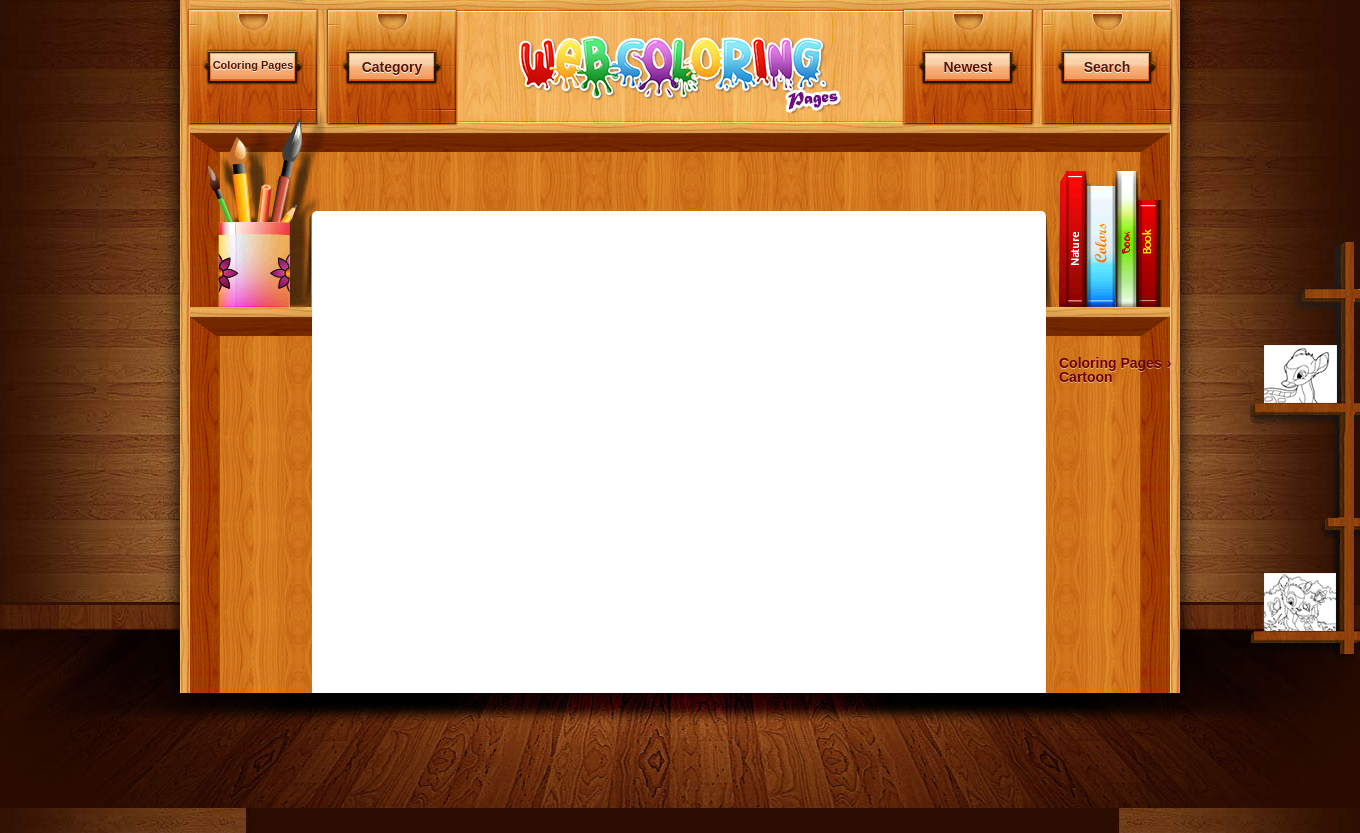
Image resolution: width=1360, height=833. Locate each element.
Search (1107, 67)
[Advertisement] (236, 450)
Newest (967, 67)
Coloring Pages (253, 65)
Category (392, 67)
